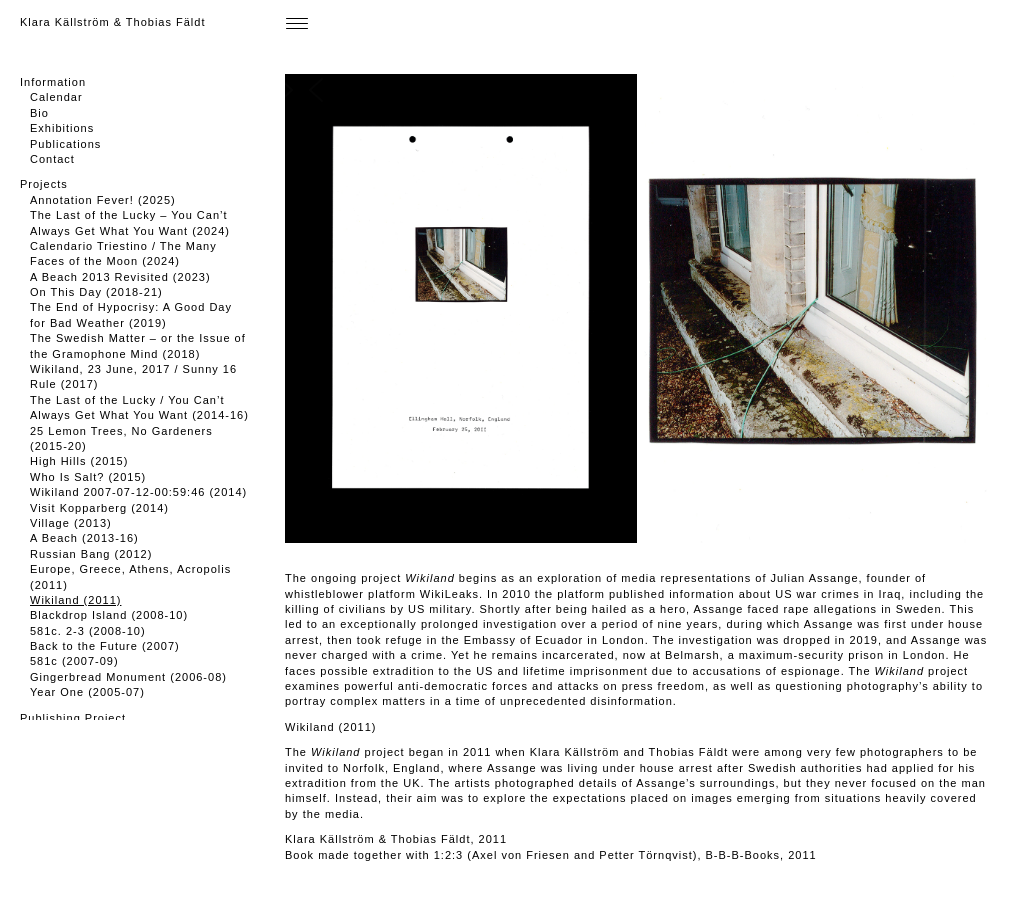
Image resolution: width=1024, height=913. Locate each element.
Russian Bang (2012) (91, 554)
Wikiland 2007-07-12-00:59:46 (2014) (138, 492)
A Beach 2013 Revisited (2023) (120, 277)
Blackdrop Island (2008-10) (109, 615)
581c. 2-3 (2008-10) (88, 631)
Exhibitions (62, 128)
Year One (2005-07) (87, 692)
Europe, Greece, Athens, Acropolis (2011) (130, 576)
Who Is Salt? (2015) (88, 477)
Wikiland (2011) (75, 600)
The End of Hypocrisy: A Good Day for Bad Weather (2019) (131, 314)
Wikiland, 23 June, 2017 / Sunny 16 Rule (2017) (133, 376)
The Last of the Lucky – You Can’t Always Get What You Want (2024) (130, 222)
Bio (39, 113)
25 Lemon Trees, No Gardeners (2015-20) (121, 438)
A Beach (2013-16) (84, 538)
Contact (52, 159)
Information (53, 82)
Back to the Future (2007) (105, 646)
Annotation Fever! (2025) (103, 200)
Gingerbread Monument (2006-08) (128, 677)
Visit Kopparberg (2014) (99, 508)
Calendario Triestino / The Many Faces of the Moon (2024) (123, 253)
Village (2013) (71, 523)
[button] (622, 308)
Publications (65, 144)
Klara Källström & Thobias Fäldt (112, 22)
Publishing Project (73, 718)
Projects (44, 184)
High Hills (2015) (79, 461)
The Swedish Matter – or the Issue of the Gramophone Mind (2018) (138, 345)
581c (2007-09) (74, 661)
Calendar (56, 97)
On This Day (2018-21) (96, 292)
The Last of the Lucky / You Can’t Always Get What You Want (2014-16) (139, 407)
